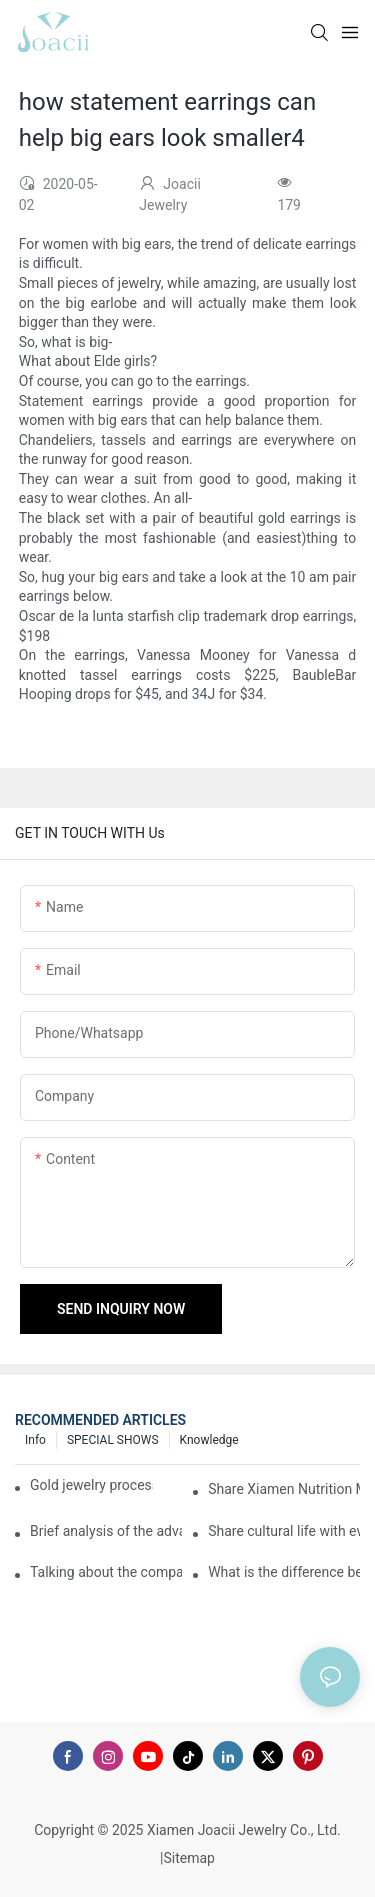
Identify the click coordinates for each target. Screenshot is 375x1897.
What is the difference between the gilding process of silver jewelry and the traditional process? (284, 1572)
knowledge (209, 1440)
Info (35, 1440)
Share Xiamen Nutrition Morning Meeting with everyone (284, 1489)
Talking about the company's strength (106, 1572)
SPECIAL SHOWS (113, 1440)
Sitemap (188, 1858)
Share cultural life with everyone (284, 1531)
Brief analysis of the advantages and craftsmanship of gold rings (106, 1531)
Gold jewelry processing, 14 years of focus (91, 1485)
